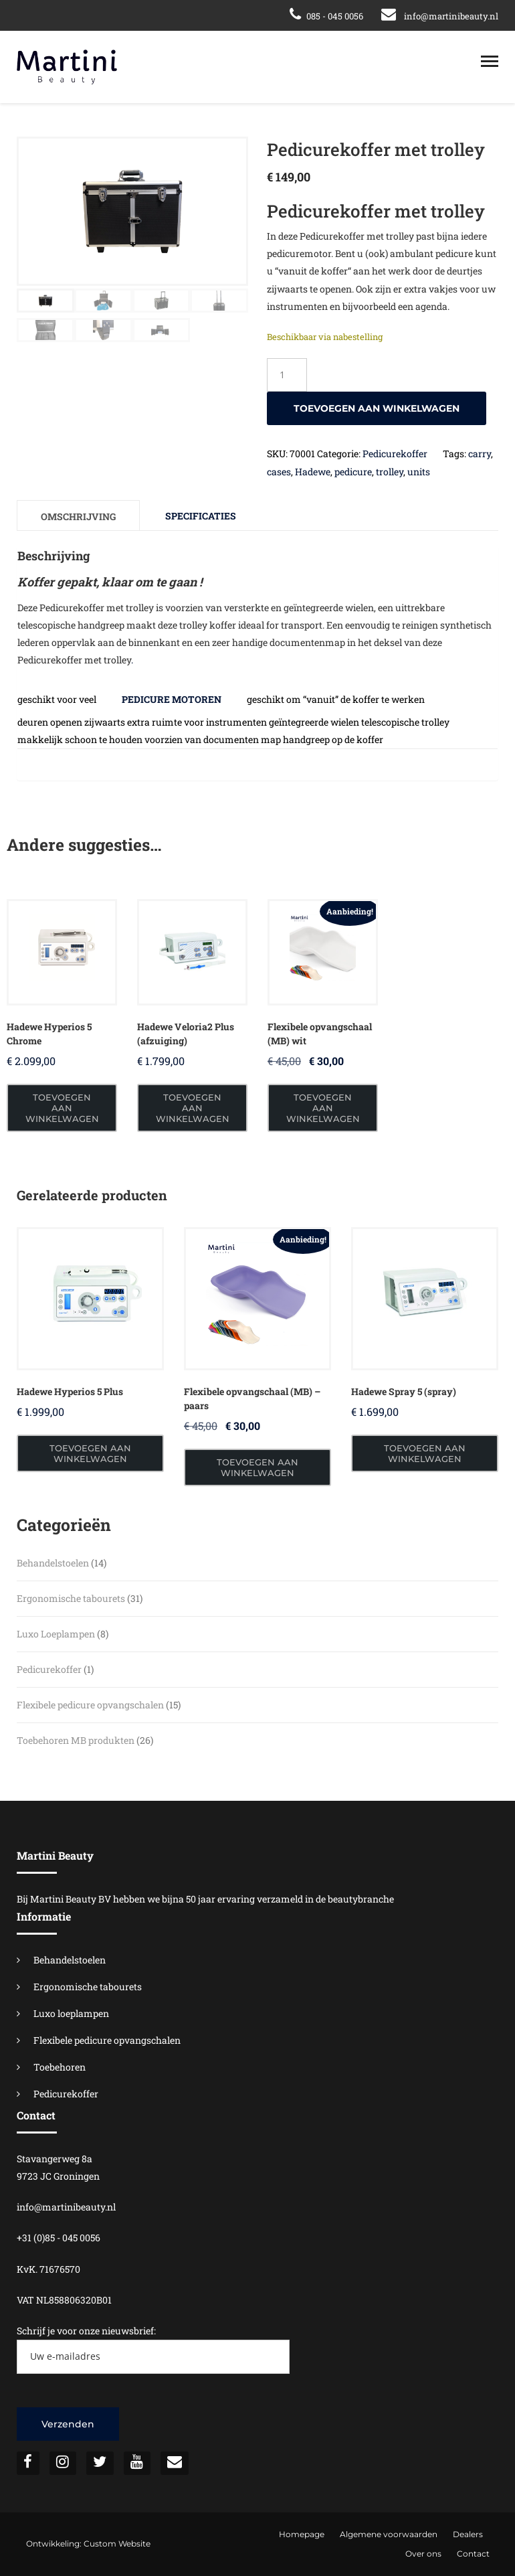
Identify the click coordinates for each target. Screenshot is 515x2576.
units (418, 471)
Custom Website (117, 2544)
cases (279, 471)
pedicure (353, 471)
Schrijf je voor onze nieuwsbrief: (153, 2349)
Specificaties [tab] (200, 515)
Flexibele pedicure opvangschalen (107, 2040)
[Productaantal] (287, 375)
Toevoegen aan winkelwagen (376, 408)
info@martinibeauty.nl (451, 16)
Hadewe (312, 471)
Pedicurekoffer (395, 453)
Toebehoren (59, 2067)
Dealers (468, 2534)
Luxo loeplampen (71, 2013)
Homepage (301, 2534)
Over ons (423, 2554)
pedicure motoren (171, 699)
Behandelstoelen (69, 1959)
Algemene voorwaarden (388, 2534)
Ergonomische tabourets (87, 1986)
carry (479, 453)
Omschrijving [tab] (78, 516)
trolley (389, 471)
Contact (473, 2554)
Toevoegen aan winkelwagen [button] (62, 1108)
